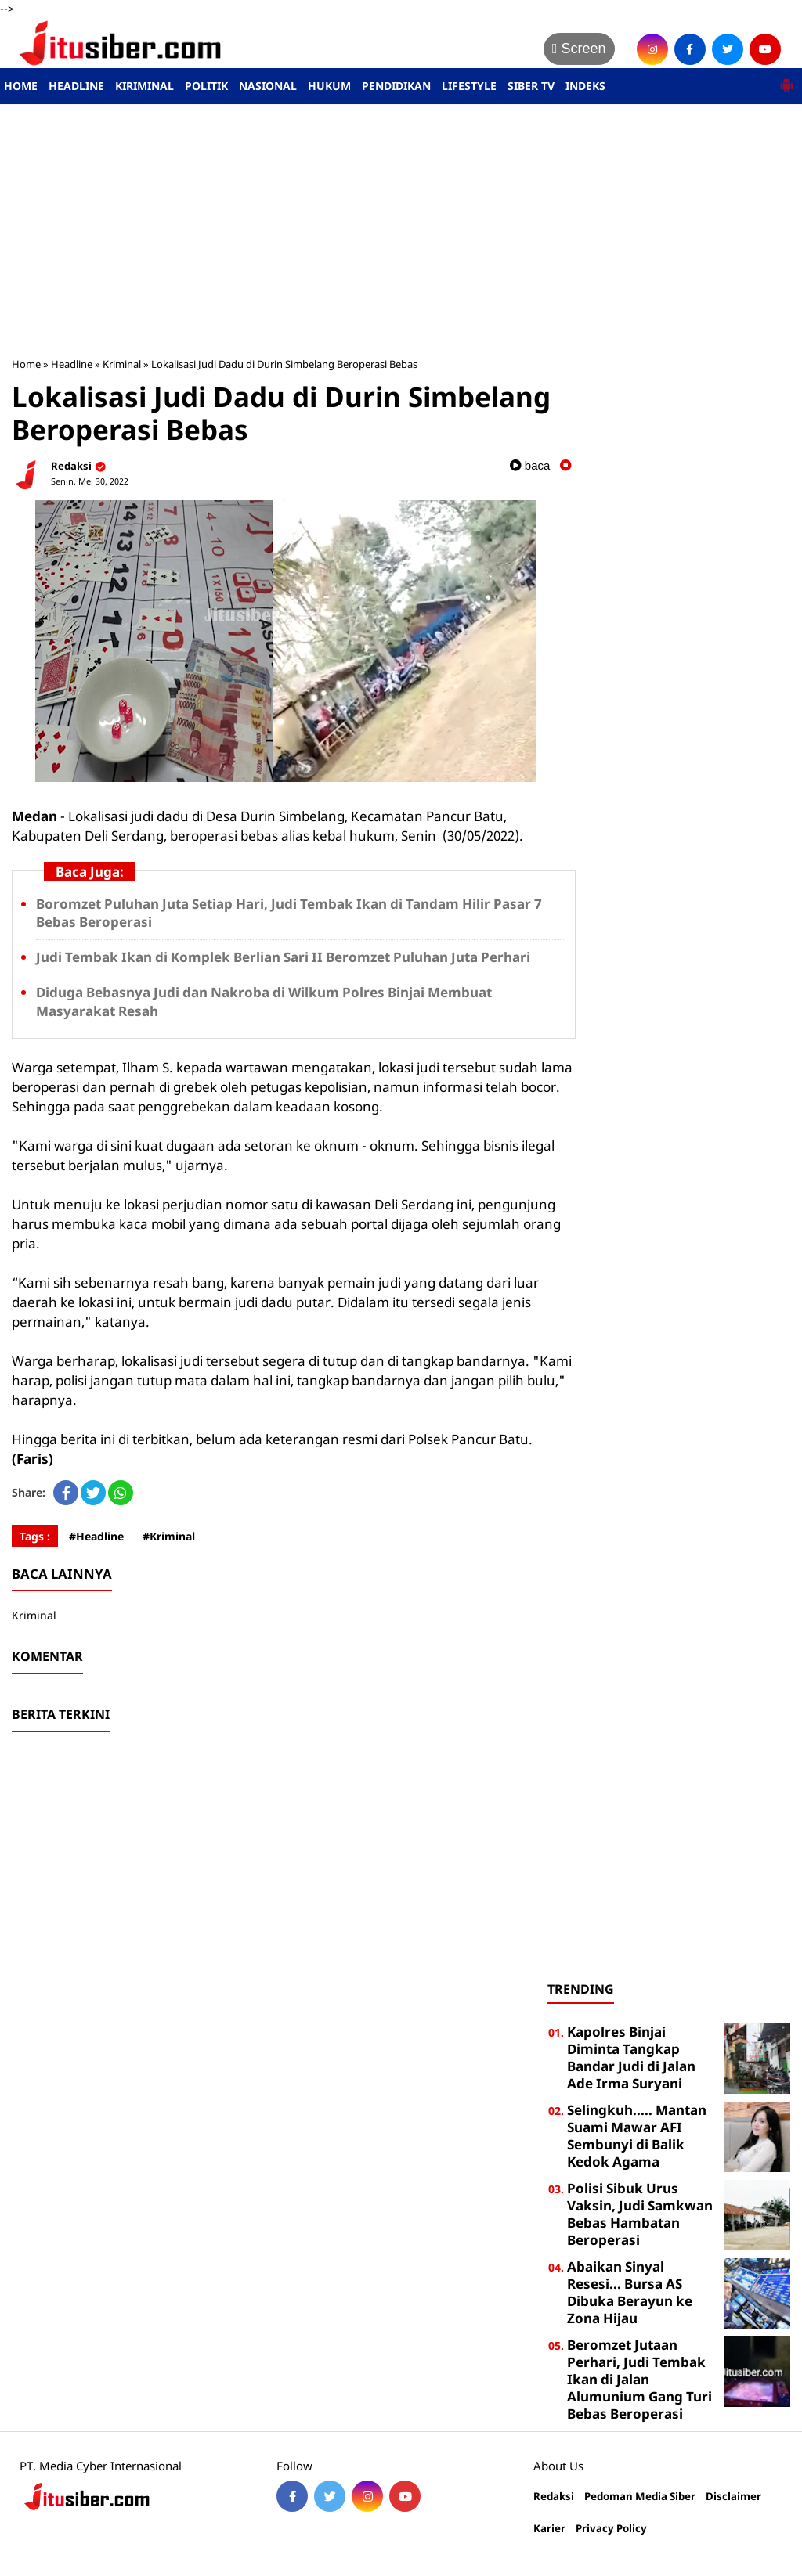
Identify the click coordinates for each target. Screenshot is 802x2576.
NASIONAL (268, 85)
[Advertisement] (400, 230)
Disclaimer (733, 2496)
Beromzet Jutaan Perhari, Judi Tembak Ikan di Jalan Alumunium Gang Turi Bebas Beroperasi (639, 2379)
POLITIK (206, 85)
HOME (21, 85)
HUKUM (329, 85)
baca (530, 465)
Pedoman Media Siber (639, 2496)
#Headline (96, 1536)
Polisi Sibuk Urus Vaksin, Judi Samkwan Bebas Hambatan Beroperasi (640, 2214)
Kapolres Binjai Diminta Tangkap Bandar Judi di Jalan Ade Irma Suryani (631, 2057)
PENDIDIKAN (396, 85)
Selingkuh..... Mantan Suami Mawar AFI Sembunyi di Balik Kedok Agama (636, 2136)
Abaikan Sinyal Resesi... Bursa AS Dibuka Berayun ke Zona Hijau (629, 2292)
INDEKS (585, 85)
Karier (549, 2528)
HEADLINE (76, 85)
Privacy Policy (611, 2528)
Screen (579, 48)
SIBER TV (531, 85)
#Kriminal (169, 1536)
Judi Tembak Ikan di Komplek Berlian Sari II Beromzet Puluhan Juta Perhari (283, 957)
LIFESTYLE (469, 85)
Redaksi (553, 2496)
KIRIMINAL (144, 85)
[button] (786, 79)
